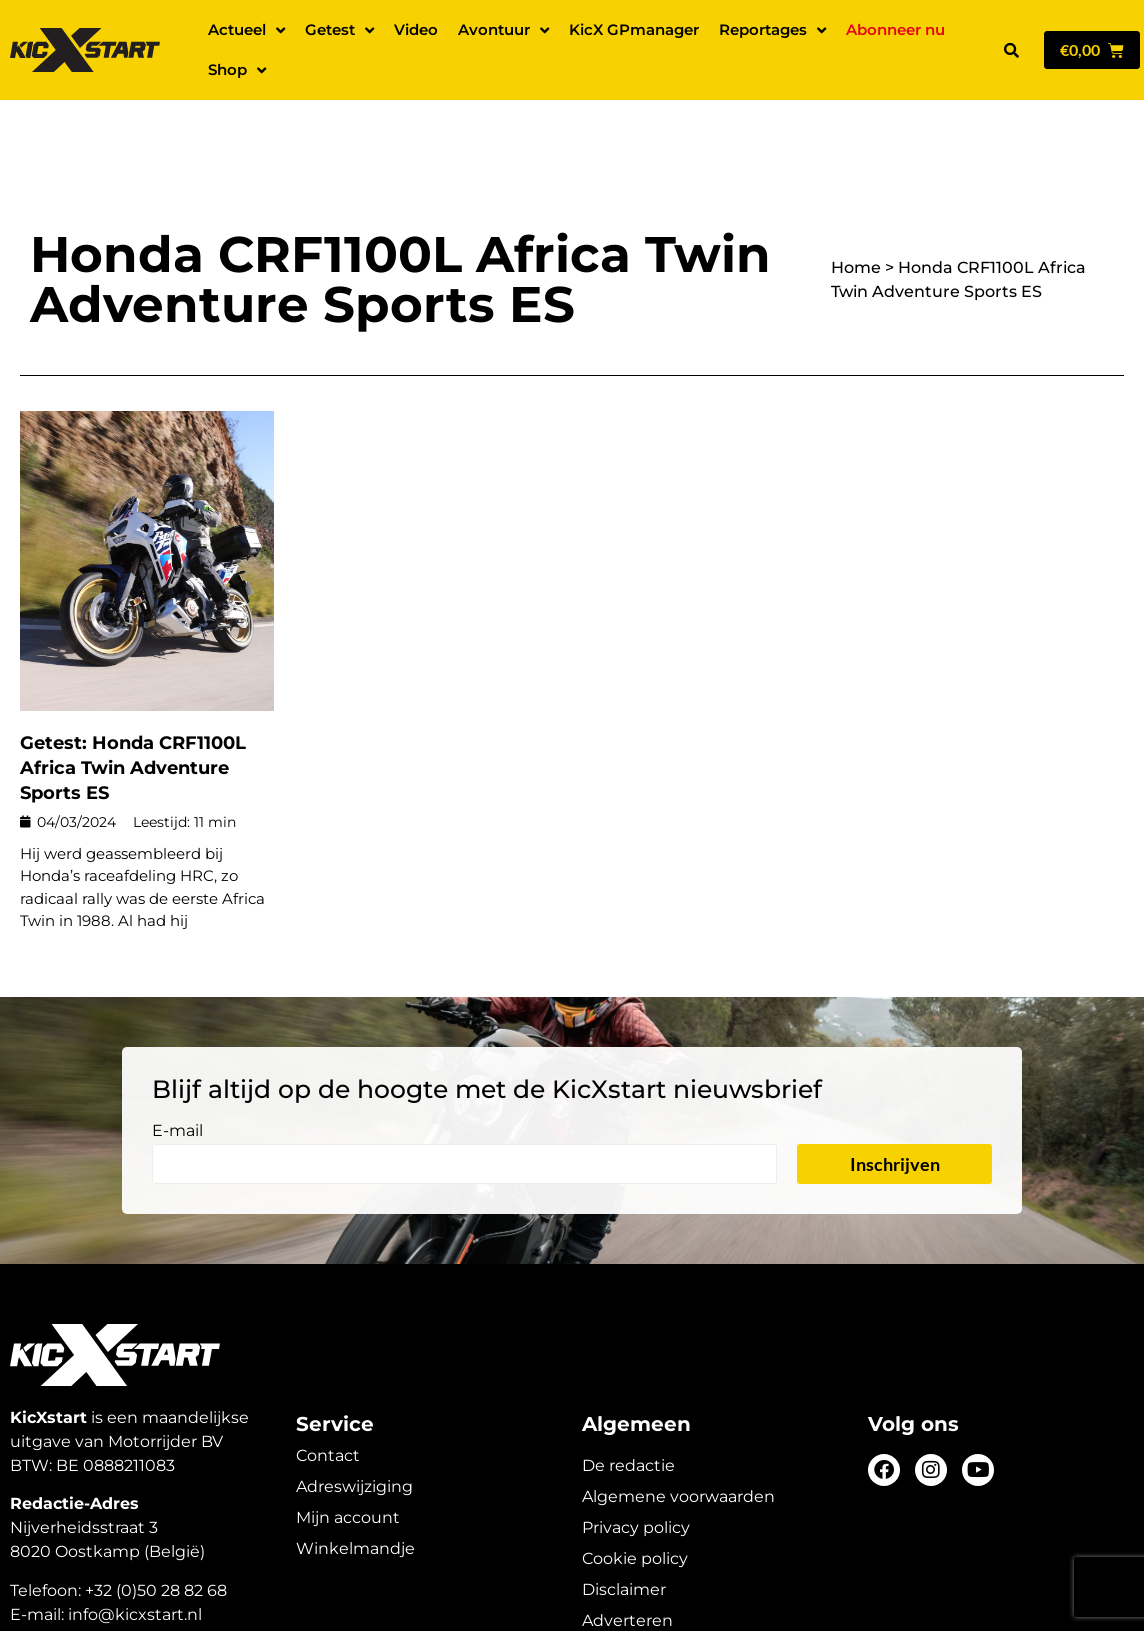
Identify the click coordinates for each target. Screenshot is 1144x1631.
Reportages (772, 30)
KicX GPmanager (634, 29)
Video (416, 29)
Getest (339, 30)
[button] (1011, 50)
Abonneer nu (895, 29)
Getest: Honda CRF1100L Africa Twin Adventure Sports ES (133, 698)
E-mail (177, 1061)
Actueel (246, 30)
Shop (237, 70)
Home (856, 197)
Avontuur (503, 30)
